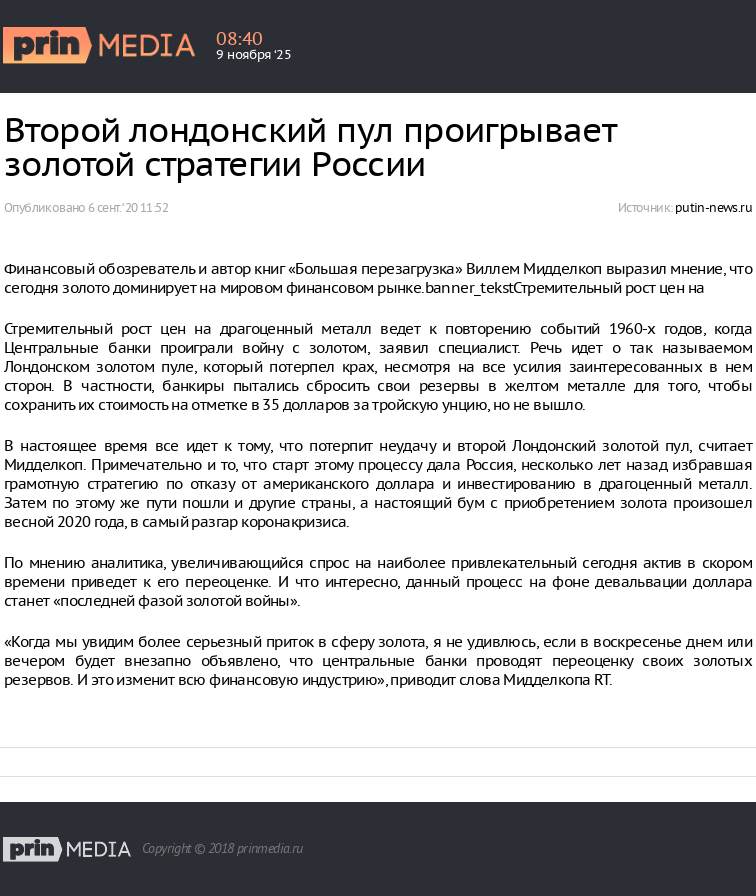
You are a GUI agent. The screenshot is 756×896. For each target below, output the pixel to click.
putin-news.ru (713, 207)
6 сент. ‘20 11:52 (128, 207)
